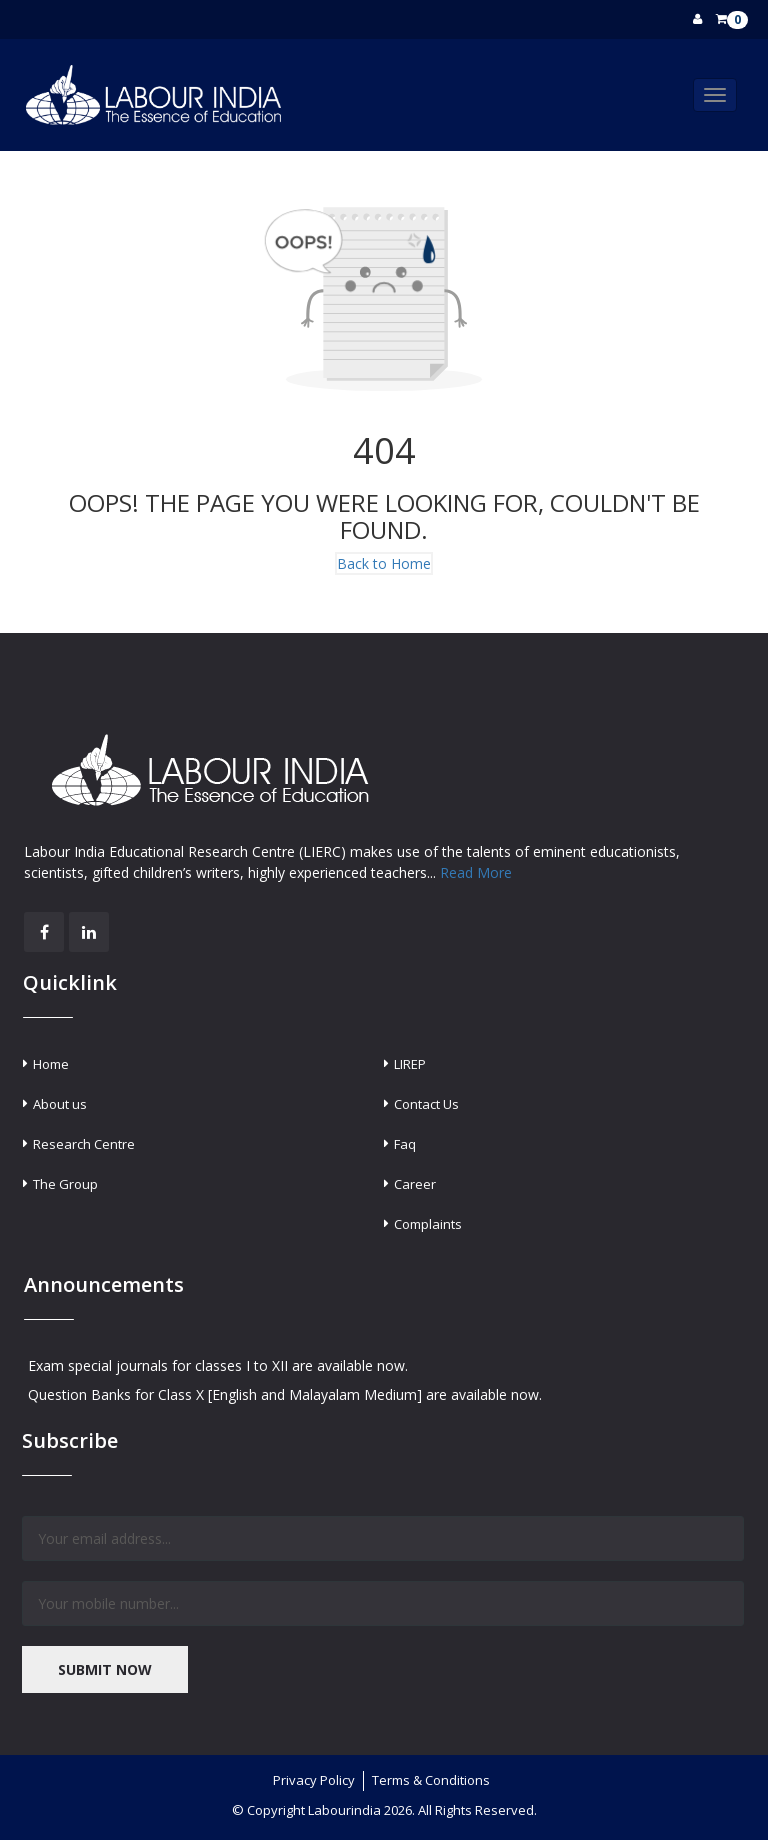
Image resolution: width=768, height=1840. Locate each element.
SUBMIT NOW (105, 1669)
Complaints (428, 1224)
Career (415, 1184)
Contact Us (426, 1104)
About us (60, 1104)
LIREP (410, 1064)
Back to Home (384, 563)
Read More (476, 872)
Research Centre (84, 1144)
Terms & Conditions (431, 1780)
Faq (405, 1144)
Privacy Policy (314, 1780)
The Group (65, 1184)
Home (51, 1064)
